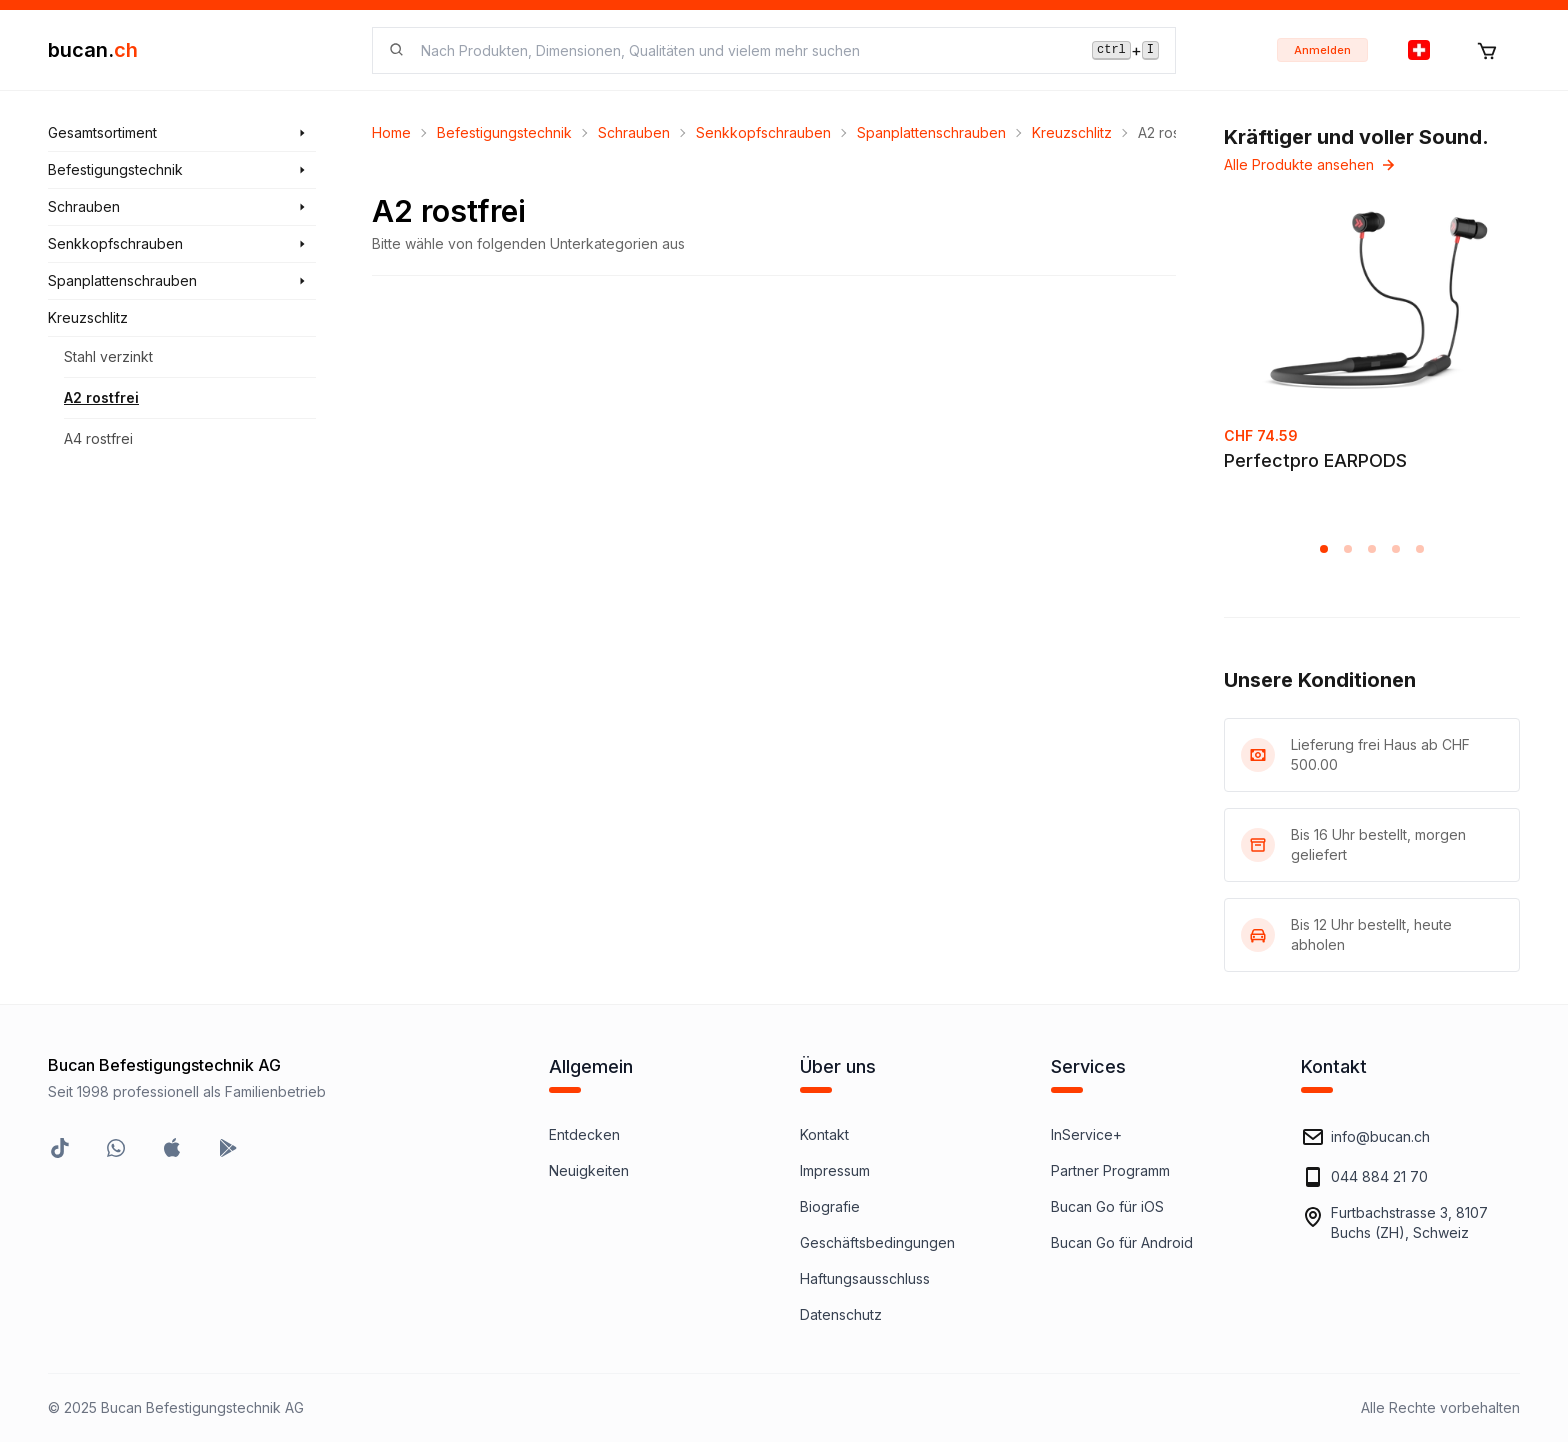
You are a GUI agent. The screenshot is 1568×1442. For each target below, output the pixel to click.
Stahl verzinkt (108, 356)
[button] (1324, 549)
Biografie (830, 1206)
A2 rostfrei (101, 397)
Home (391, 132)
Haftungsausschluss (865, 1278)
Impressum (835, 1170)
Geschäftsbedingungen (877, 1242)
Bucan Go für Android (1122, 1242)
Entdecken (584, 1134)
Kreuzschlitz (1072, 132)
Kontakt (824, 1134)
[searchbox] (744, 50)
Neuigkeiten (589, 1170)
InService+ (1086, 1134)
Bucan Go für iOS (1107, 1206)
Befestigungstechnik (504, 132)
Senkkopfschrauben (763, 132)
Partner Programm (1110, 1170)
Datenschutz (841, 1314)
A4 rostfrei (98, 438)
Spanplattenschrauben (931, 132)
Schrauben (634, 132)
